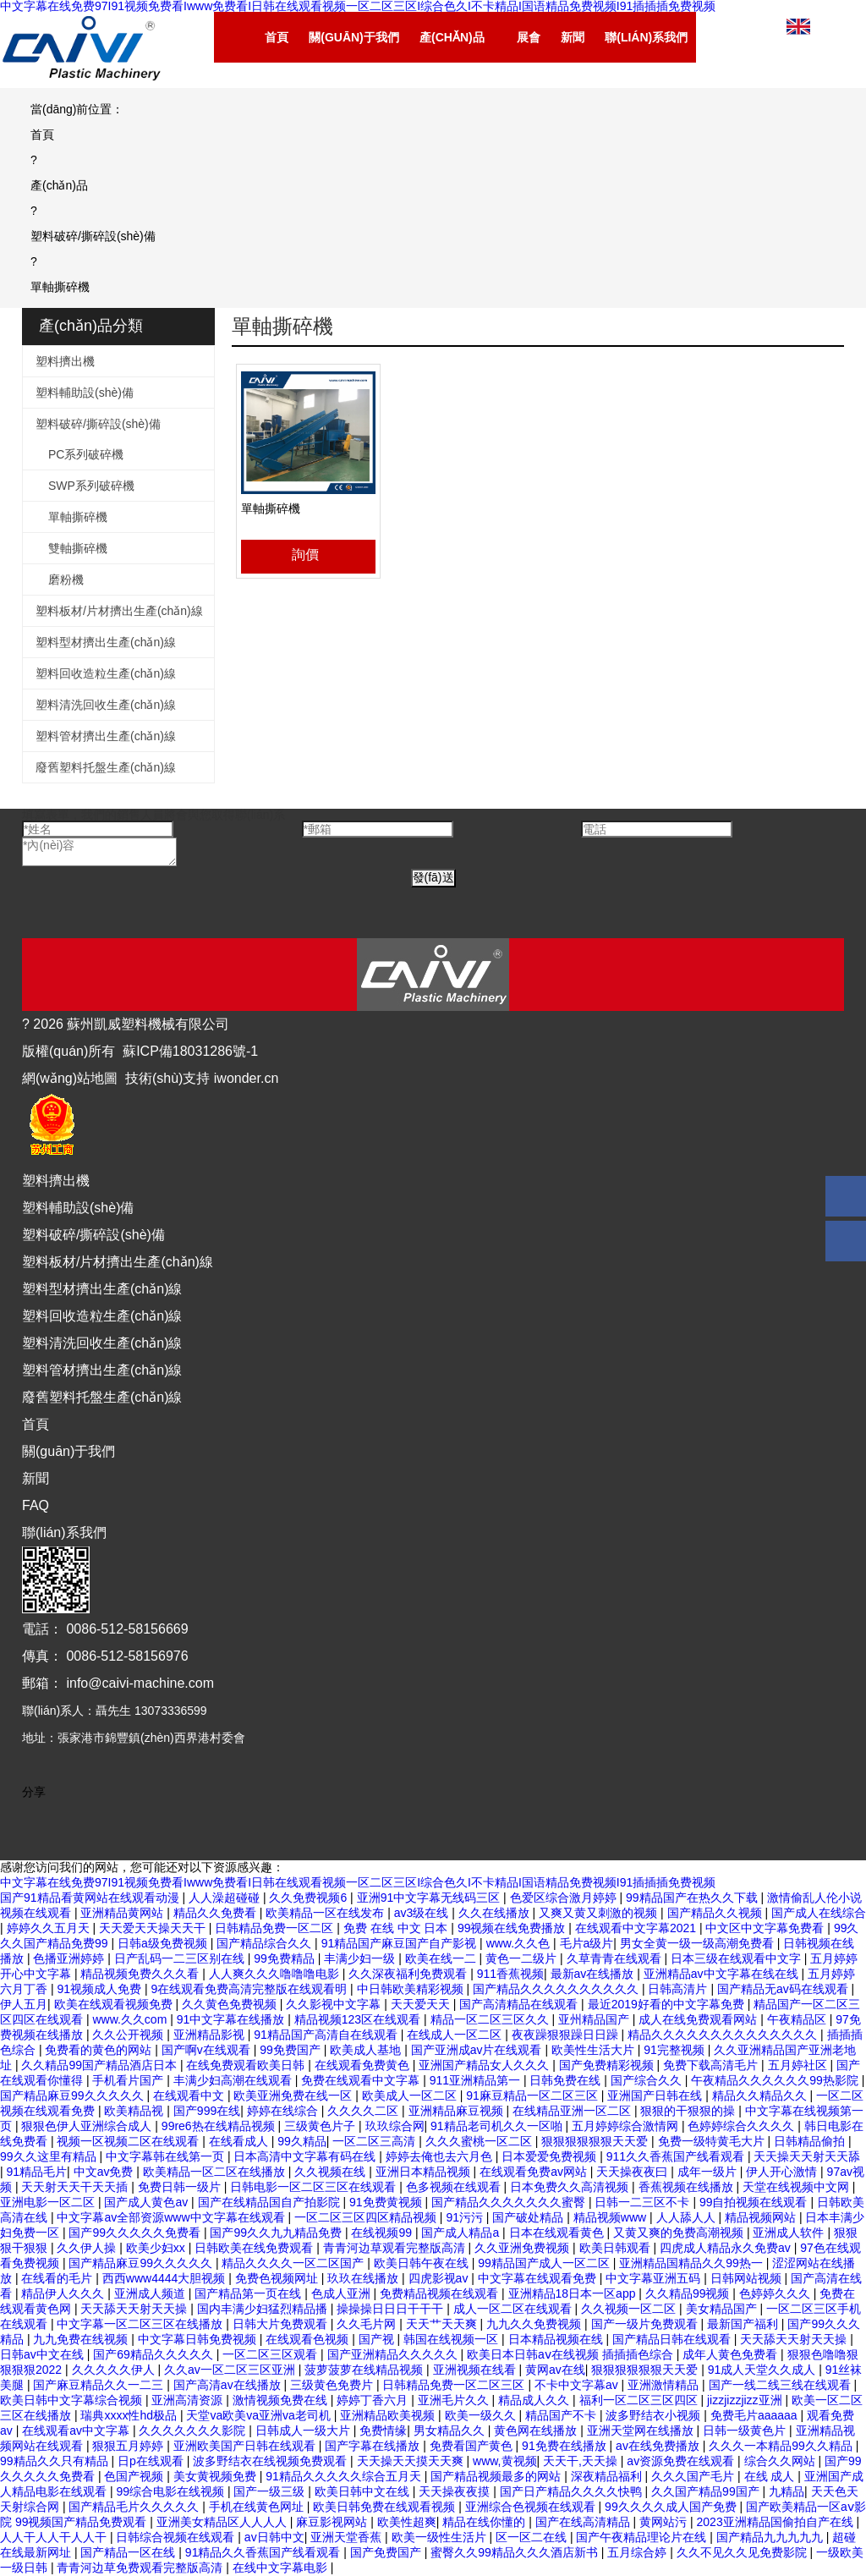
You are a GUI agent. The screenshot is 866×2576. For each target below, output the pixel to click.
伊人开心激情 (783, 2171)
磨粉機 (66, 579)
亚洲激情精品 (665, 2385)
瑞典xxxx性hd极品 (129, 2415)
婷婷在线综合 (284, 2110)
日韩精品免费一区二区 (276, 1928)
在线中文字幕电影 (282, 2567)
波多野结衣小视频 (655, 2415)
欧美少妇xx (157, 2248)
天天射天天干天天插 (76, 2187)
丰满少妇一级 (361, 1958)
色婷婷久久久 (776, 2293)
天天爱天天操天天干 (154, 1928)
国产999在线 (206, 2110)
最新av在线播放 (594, 1973)
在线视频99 (382, 2232)
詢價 (305, 554)
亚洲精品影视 (210, 2034)
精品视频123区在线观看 (359, 2019)
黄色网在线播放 (537, 2430)
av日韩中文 (274, 2537)
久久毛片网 (368, 2324)
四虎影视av (440, 2278)
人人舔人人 (687, 2217)
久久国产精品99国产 (706, 2491)
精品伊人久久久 (64, 2293)
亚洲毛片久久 (455, 2400)
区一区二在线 (533, 2537)
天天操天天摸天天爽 (412, 2461)
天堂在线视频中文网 (797, 2187)
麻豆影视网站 (333, 2522)
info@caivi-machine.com (140, 1683)
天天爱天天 (422, 2004)
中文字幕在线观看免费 (539, 2278)
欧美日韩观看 (616, 2248)
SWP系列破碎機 (91, 485)
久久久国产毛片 (694, 2476)
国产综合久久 (648, 2080)
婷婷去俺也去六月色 (441, 2156)
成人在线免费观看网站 (699, 2019)
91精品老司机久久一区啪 (497, 2126)
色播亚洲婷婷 (70, 1958)
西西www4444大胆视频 (165, 2278)
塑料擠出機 (65, 361)
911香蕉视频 (510, 1973)
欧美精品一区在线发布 (326, 1913)
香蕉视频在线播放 (688, 2187)
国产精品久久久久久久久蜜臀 (510, 2202)
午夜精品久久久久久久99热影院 (776, 2080)
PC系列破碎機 (85, 454)
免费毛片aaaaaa (755, 2415)
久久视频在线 (331, 2171)
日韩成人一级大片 (304, 2430)
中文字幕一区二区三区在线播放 (141, 2324)
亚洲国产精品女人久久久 (485, 2065)
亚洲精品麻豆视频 (457, 2110)
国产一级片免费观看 (646, 2324)
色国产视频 (135, 2476)
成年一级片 (708, 2171)
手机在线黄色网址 (258, 2506)
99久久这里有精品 (49, 2156)
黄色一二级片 (522, 1958)
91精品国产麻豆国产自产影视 (400, 1943)
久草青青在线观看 (616, 1958)
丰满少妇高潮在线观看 (234, 2080)
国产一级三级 (270, 2491)
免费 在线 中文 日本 (397, 1928)
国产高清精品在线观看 (520, 2004)
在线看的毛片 (58, 2278)
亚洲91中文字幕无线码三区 (430, 1897)
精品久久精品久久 (761, 2095)
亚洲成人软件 (790, 2232)
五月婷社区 (799, 2065)
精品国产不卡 (562, 2415)
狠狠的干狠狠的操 (689, 2110)
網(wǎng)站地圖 (70, 1078)
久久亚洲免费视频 (523, 2248)
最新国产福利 (744, 2324)
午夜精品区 (798, 2019)
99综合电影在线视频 (171, 2491)
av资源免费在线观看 (682, 2461)
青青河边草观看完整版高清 (396, 2248)
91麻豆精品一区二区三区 (533, 2095)
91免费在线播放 (565, 2445)
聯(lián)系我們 (64, 1532)
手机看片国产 (129, 2080)
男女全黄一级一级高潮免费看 (698, 1943)
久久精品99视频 (688, 2293)
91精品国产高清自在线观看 (327, 2034)
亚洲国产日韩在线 (656, 2095)
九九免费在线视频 (82, 2339)
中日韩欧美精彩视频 (412, 1989)
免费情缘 (383, 2430)
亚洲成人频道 (151, 2293)
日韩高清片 (679, 1989)
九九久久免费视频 (535, 2324)
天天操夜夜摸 (456, 2491)
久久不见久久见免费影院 (743, 2552)
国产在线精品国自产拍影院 (270, 2202)
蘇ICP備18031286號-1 (190, 1051)
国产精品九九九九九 (771, 2537)
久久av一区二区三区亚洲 (231, 2369)
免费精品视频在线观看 (441, 2293)
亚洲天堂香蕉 (347, 2537)
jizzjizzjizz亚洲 (746, 2400)
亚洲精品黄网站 (123, 1913)
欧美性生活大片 (594, 2050)
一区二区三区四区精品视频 (367, 2217)
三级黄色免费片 (333, 2385)
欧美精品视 (135, 2110)
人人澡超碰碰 (226, 1897)
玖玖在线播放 (364, 2278)
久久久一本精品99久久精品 (782, 2445)
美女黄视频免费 (216, 2476)
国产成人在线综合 (818, 1913)
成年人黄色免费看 (731, 2354)
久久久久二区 (364, 2110)
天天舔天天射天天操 (135, 2308)
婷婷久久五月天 (50, 1928)
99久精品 (301, 2141)
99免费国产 (291, 2050)
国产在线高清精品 (584, 2522)
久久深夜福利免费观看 (409, 1973)
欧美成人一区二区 (411, 2095)
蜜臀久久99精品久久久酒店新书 (515, 2552)
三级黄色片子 (321, 2126)
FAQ (35, 1505)
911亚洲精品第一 (476, 2080)
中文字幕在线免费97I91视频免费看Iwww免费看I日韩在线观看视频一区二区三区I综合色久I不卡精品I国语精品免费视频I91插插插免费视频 (357, 1882)
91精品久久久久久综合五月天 (345, 2476)
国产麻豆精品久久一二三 (100, 2385)
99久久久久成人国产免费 (672, 2506)
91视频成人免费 (100, 1989)
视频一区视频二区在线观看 (129, 2141)
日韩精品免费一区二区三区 (455, 2385)
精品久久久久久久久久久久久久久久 (724, 2034)
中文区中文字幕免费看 (766, 1928)
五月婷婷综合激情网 (627, 2126)
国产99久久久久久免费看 (136, 2232)
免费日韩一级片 (181, 2187)
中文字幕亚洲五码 (655, 2278)
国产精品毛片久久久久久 (135, 2506)
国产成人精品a (461, 2232)
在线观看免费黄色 (364, 2065)
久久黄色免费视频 (231, 2004)
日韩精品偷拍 (811, 2141)
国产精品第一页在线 (249, 2293)
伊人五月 (23, 2004)
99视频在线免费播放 (513, 1928)
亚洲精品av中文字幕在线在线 (723, 1973)
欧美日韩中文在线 (364, 2491)
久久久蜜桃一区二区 (480, 2141)
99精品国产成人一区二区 (545, 2263)
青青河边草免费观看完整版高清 (141, 2567)
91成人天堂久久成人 (763, 2369)
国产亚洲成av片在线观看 (478, 2050)
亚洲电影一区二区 (49, 2202)
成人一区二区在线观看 (514, 2308)
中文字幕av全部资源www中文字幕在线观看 (172, 2217)
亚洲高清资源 (188, 2400)
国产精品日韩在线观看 (673, 2339)
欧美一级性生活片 (441, 2537)
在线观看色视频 (309, 2339)
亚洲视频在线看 (476, 2369)
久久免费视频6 (309, 1897)
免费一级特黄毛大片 (713, 2141)
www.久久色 (519, 1943)
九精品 (786, 2491)
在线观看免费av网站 (535, 2171)
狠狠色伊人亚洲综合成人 (88, 2126)
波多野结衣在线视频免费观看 (271, 2461)
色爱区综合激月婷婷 (565, 1897)
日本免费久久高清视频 (571, 2187)
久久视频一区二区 (630, 2308)
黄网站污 (664, 2522)
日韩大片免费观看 (282, 2324)
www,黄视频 (504, 2461)
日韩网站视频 (747, 2278)
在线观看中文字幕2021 (637, 1928)
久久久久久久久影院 (194, 2430)
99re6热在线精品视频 (220, 2126)
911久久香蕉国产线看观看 (677, 2156)
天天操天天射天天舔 (807, 2156)
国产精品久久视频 (716, 1913)
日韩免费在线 (566, 2080)
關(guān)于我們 (68, 1451)
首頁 (35, 1424)
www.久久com (131, 2019)
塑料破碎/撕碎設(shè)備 (98, 424)
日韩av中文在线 (43, 2354)
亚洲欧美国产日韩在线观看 (246, 2445)
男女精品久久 (451, 2430)
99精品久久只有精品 (55, 2461)
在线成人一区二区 (456, 2034)
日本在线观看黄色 (558, 2232)
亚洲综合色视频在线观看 (532, 2506)
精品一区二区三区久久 (491, 2019)
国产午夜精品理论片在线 (643, 2537)
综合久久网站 (781, 2461)
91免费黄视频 (387, 2202)
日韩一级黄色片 (746, 2430)
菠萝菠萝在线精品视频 (365, 2369)
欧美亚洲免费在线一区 (294, 2095)
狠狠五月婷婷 (129, 2445)
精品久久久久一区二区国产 (294, 2263)
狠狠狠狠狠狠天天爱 (596, 2141)
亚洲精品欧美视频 (389, 2415)
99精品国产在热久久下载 (693, 1897)
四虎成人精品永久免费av (727, 2248)
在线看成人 (240, 2141)
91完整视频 (675, 2050)
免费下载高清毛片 (712, 2065)
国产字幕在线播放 (374, 2445)
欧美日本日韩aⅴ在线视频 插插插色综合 (572, 2354)
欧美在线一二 (442, 1958)
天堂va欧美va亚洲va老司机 (259, 2415)
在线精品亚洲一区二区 (573, 2110)
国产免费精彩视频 (608, 2065)
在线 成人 (771, 2476)
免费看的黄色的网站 (100, 2050)
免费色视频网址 (278, 2278)
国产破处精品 (529, 2217)
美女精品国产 (723, 2308)
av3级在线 (423, 1913)
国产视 (378, 2339)
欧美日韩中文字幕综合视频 (72, 2400)
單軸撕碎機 (77, 517)
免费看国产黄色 (473, 2445)
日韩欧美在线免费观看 (255, 2248)
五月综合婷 (638, 2552)
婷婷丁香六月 (374, 2400)
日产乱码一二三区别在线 (181, 1958)
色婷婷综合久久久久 (742, 2126)
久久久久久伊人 (115, 2369)
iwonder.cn (246, 1078)
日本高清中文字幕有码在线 (306, 2156)
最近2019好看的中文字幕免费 (668, 2004)
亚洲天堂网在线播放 (642, 2430)
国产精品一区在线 (129, 2552)
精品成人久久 (535, 2400)
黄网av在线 (555, 2369)
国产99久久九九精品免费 (277, 2232)
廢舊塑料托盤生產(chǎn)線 (106, 767)
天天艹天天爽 (443, 2324)
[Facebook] (34, 1812)
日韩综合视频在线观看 (177, 2537)
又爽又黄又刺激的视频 (599, 1913)
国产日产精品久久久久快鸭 (572, 2491)
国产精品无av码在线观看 (784, 1989)
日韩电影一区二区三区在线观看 (314, 2187)
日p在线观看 (152, 2461)
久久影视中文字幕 (335, 2004)
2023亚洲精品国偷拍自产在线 (777, 2522)
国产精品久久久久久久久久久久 (557, 1989)
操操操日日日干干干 (392, 2308)
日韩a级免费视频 (164, 1943)
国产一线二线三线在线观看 (781, 2385)
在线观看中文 (190, 2095)
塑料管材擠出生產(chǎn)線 (106, 736)
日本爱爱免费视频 (551, 2156)
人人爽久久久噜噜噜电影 (276, 1973)
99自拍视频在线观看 (754, 2202)
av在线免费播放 (659, 2445)
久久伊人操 (88, 2248)
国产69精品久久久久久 (154, 2354)
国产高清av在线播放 (228, 2385)
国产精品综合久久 (265, 1943)
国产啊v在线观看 (208, 2050)
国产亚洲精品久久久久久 (394, 2354)
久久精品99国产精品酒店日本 (100, 2065)
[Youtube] (69, 1812)
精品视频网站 (762, 2217)
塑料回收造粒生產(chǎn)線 (106, 673)
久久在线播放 (495, 1913)
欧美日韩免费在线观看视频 (385, 2506)
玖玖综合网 (395, 2126)
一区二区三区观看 (271, 2354)
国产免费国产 (387, 2552)
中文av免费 (105, 2171)
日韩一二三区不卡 (644, 2202)
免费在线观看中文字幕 (362, 2080)
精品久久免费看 (216, 1913)
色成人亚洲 (342, 2293)
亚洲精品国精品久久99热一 (692, 2263)
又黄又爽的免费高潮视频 (680, 2232)
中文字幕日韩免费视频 (199, 2339)
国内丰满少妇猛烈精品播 (264, 2308)
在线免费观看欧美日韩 (247, 2065)
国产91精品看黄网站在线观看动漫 (91, 1897)
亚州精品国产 (595, 2019)
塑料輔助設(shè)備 (85, 392)
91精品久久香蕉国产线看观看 (264, 2552)
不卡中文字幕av (578, 2385)
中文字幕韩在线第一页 (166, 2156)
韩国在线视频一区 (452, 2339)
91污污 (465, 2217)
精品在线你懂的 (485, 2522)
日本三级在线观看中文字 (737, 1958)
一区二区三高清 (375, 2141)
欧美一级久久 (482, 2415)
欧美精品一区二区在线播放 (215, 2171)
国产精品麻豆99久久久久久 (73, 2095)
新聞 (35, 1478)
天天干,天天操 (582, 2461)
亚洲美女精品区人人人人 (223, 2522)
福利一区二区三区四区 (640, 2400)
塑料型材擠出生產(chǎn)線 (106, 642)
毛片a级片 (587, 1943)
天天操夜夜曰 (633, 2171)
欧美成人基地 (367, 2050)
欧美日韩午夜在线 (423, 2263)
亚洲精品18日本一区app (573, 2293)
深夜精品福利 (608, 2476)
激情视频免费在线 (282, 2400)
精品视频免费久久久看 (141, 1973)
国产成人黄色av (147, 2202)
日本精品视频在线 (557, 2339)
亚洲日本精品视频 (424, 2171)
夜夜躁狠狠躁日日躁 (567, 2034)
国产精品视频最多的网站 (497, 2476)
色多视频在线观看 (455, 2187)
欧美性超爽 (406, 2522)
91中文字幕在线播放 (232, 2019)
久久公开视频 (129, 2034)
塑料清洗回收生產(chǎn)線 (106, 704)
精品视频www (611, 2217)
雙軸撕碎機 (77, 548)
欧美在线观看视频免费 (115, 2004)
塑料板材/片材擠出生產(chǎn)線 (119, 611)
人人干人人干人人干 (55, 2537)
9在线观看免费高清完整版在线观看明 (250, 1989)
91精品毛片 (37, 2171)
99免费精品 (285, 1958)
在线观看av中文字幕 (77, 2430)
